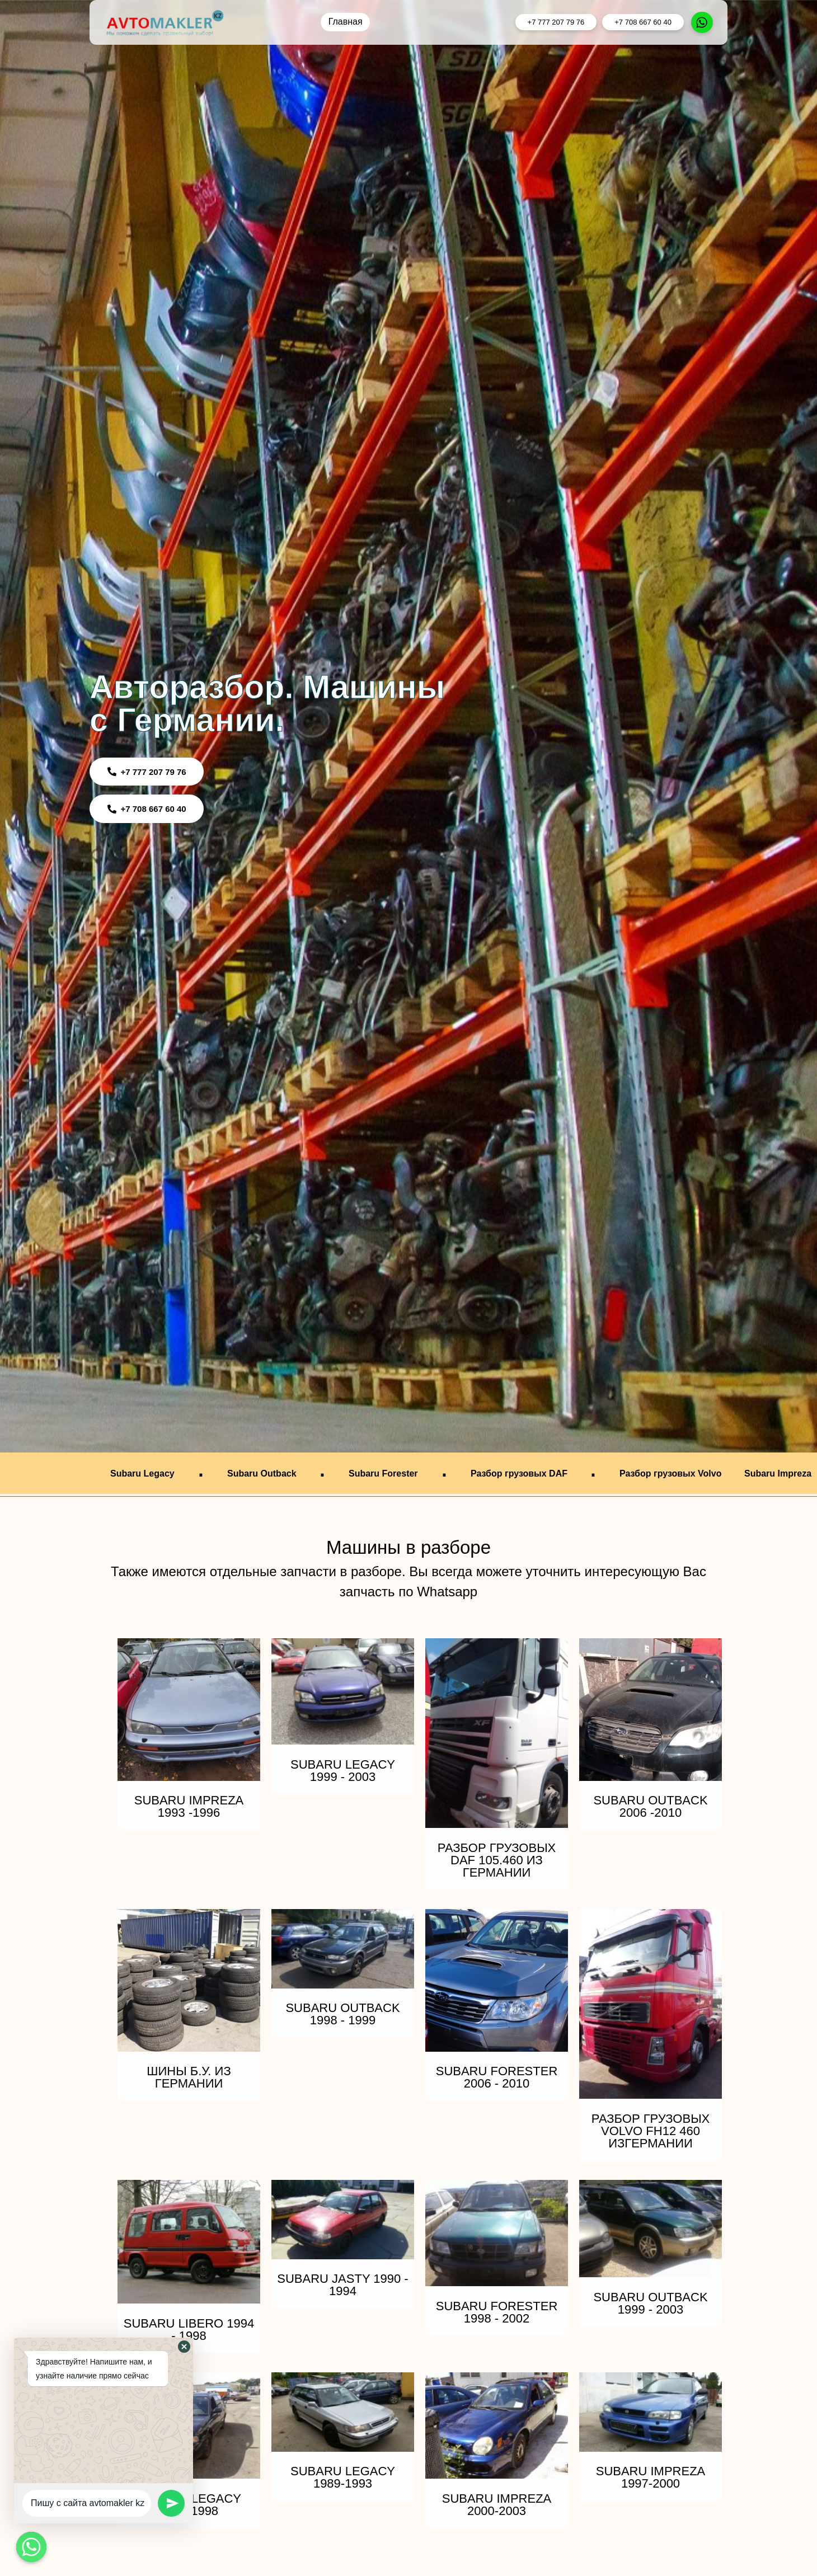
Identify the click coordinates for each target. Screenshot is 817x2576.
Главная (345, 21)
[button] (184, 2346)
